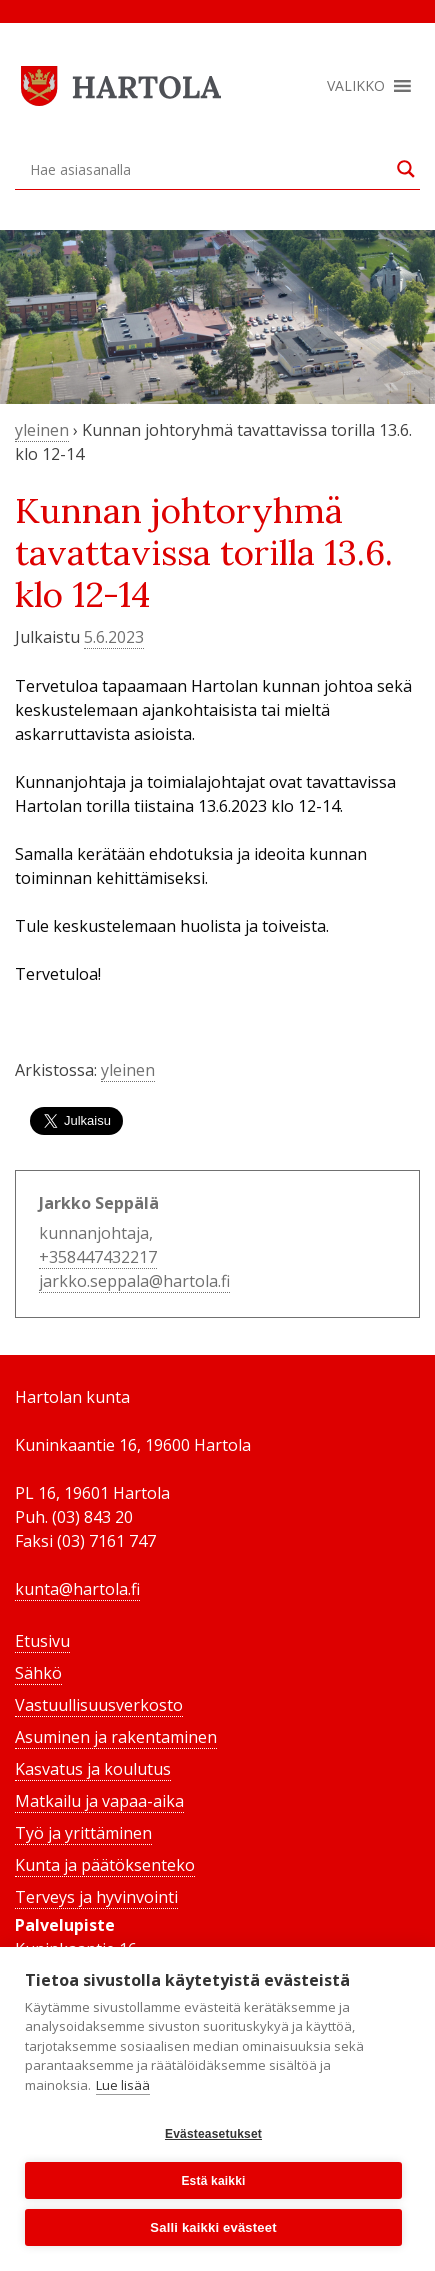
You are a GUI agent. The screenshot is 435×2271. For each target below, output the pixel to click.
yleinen (42, 430)
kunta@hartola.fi (77, 1589)
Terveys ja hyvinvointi (96, 1897)
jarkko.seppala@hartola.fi (134, 1281)
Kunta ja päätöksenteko (105, 1865)
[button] (356, 86)
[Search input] (208, 169)
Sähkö (38, 1673)
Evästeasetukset (213, 2134)
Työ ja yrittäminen (83, 1833)
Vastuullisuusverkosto (99, 1705)
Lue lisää (123, 2085)
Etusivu (42, 1641)
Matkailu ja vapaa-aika (99, 1801)
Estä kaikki (213, 2181)
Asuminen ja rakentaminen (116, 1737)
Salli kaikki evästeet (213, 2227)
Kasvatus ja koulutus (93, 1769)
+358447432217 (98, 1257)
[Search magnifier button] (406, 169)
